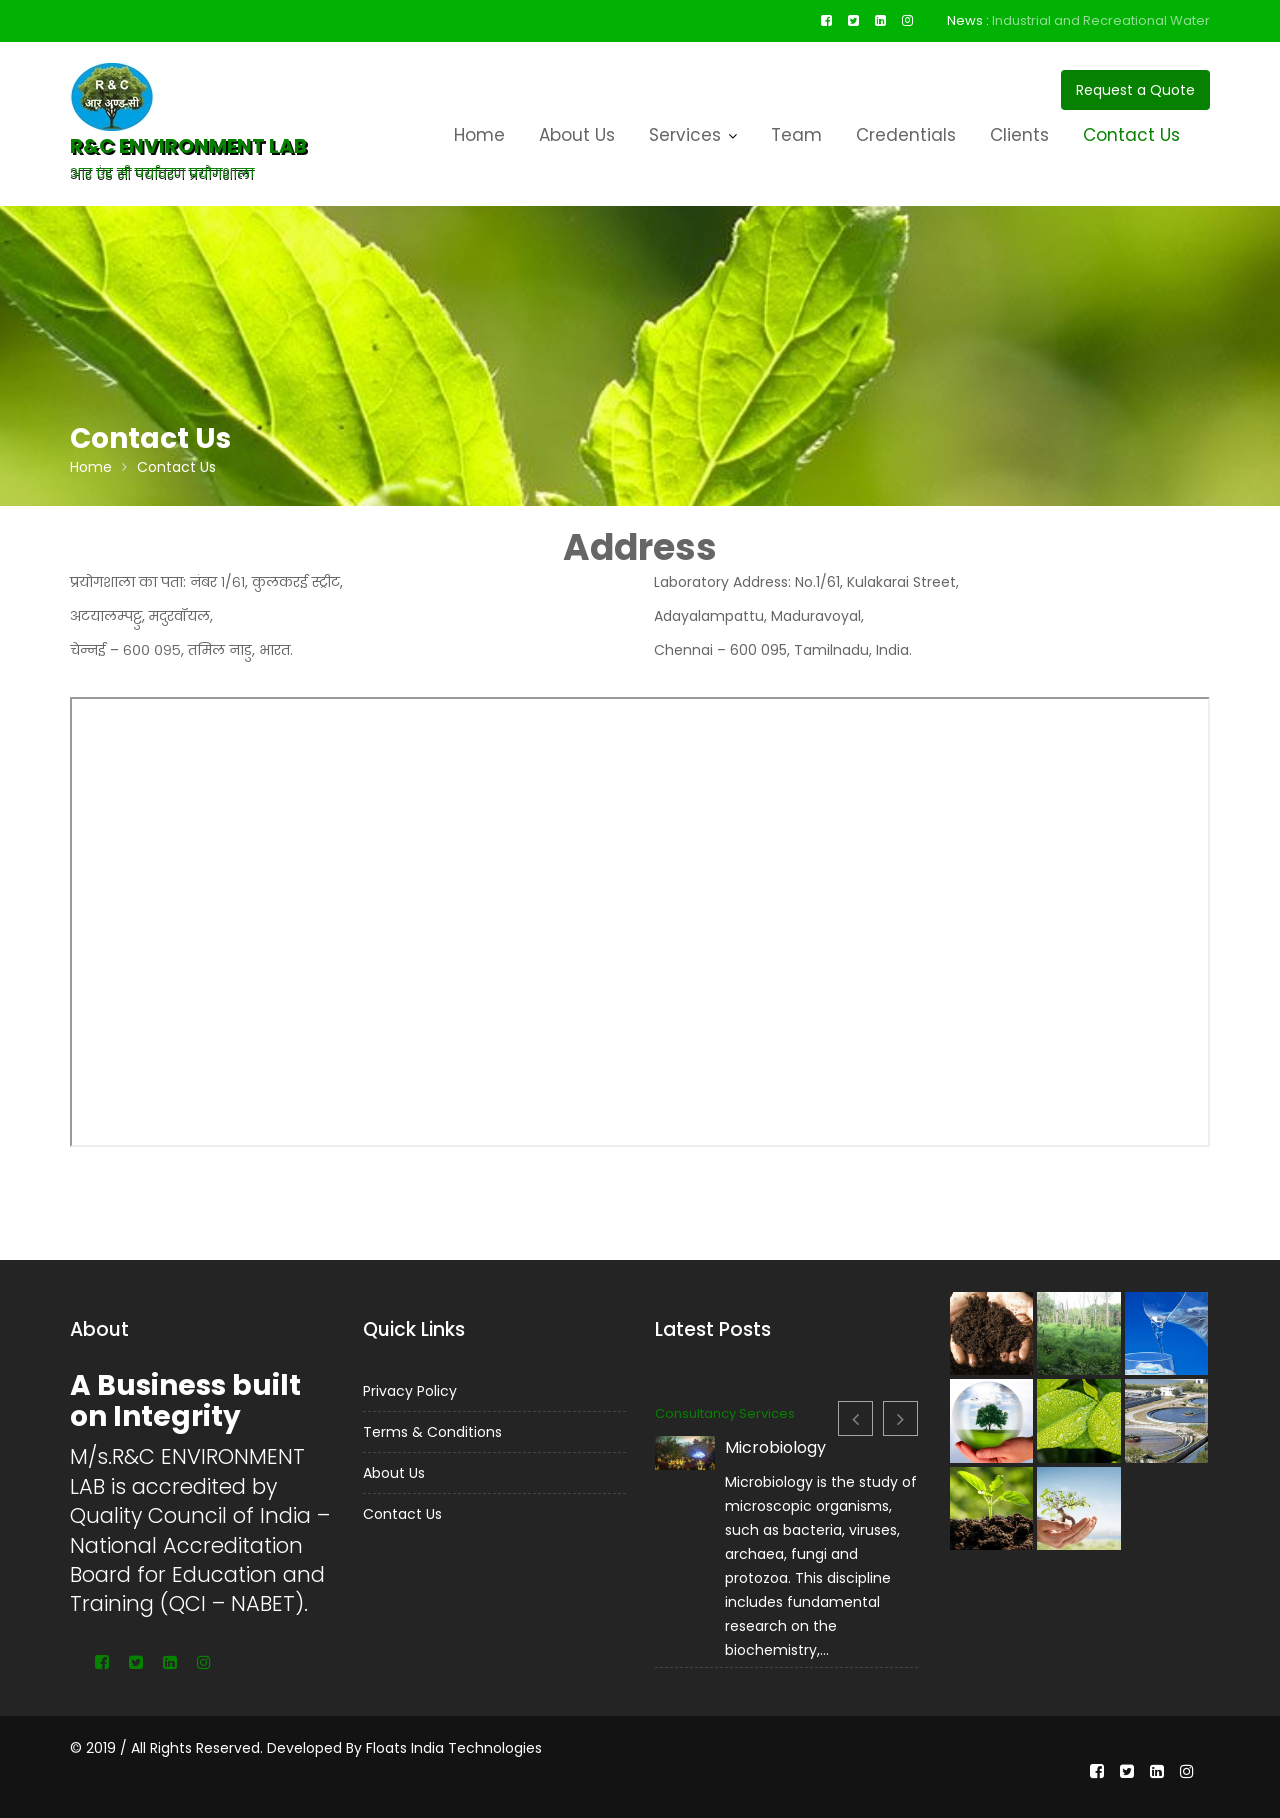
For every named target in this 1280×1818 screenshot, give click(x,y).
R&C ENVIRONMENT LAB (188, 146)
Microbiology (776, 1451)
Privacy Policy (412, 1391)
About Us (577, 135)
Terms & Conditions (434, 1430)
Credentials (906, 135)
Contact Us (1131, 135)
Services (685, 135)
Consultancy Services (729, 1420)
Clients (1019, 135)
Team (796, 135)
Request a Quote (1135, 90)
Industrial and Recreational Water (1101, 20)
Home (479, 135)
